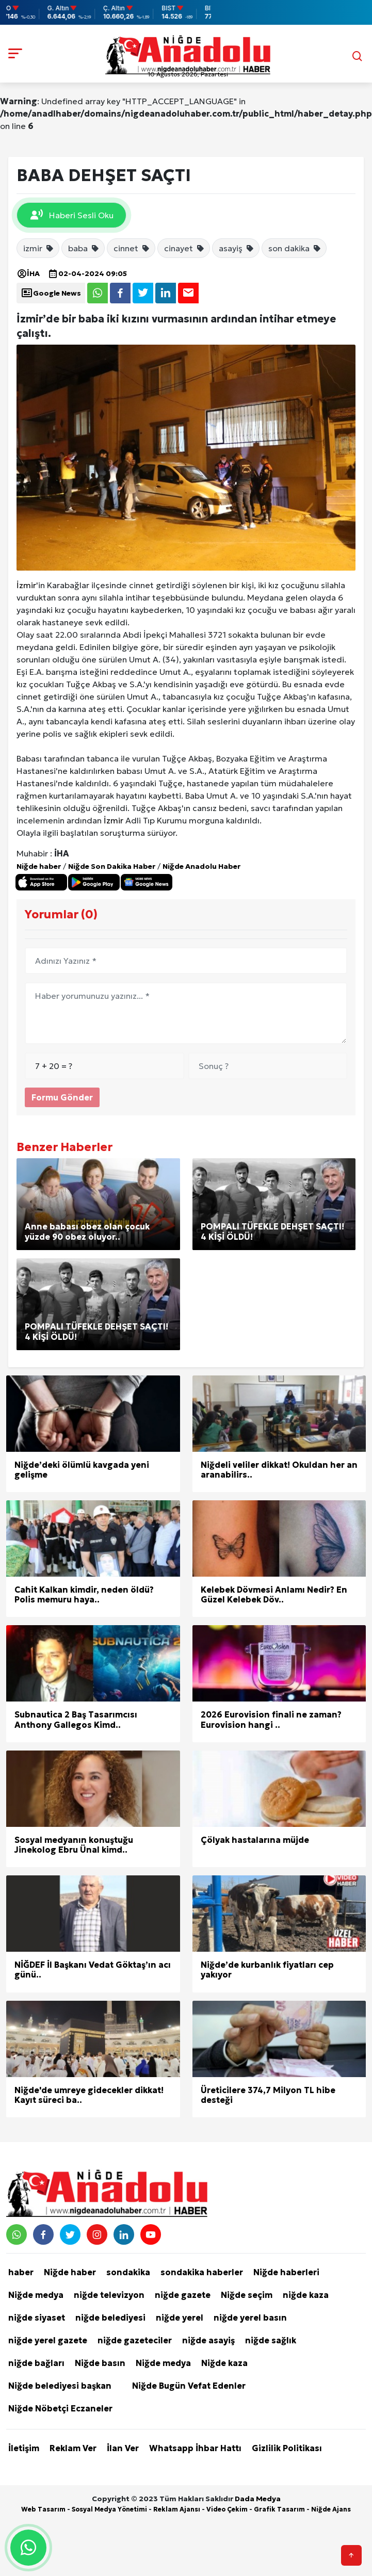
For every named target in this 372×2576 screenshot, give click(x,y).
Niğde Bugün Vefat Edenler (189, 2385)
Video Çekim (227, 2509)
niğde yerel (179, 2317)
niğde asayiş (208, 2340)
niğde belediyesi (110, 2317)
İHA (28, 273)
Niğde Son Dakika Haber (111, 866)
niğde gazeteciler (135, 2340)
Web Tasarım (43, 2509)
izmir (38, 248)
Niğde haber (39, 866)
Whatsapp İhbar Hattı (195, 2448)
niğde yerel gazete (47, 2340)
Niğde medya (35, 2295)
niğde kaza (306, 2295)
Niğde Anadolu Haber (201, 866)
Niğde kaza (224, 2363)
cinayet (184, 248)
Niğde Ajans (331, 2509)
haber (21, 2272)
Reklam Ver (73, 2448)
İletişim (23, 2448)
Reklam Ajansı (176, 2509)
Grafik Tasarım (279, 2509)
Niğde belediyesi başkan (59, 2385)
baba (84, 248)
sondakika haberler (201, 2272)
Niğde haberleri (286, 2272)
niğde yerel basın (250, 2317)
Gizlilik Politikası (287, 2448)
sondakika (128, 2272)
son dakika (294, 248)
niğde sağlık (270, 2340)
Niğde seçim (246, 2295)
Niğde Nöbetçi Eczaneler (60, 2408)
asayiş (236, 248)
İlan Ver (123, 2448)
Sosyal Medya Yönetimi (109, 2509)
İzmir (26, 585)
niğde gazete (183, 2295)
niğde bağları (36, 2363)
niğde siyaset (36, 2317)
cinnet (132, 248)
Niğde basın (100, 2363)
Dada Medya (258, 2498)
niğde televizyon (109, 2295)
